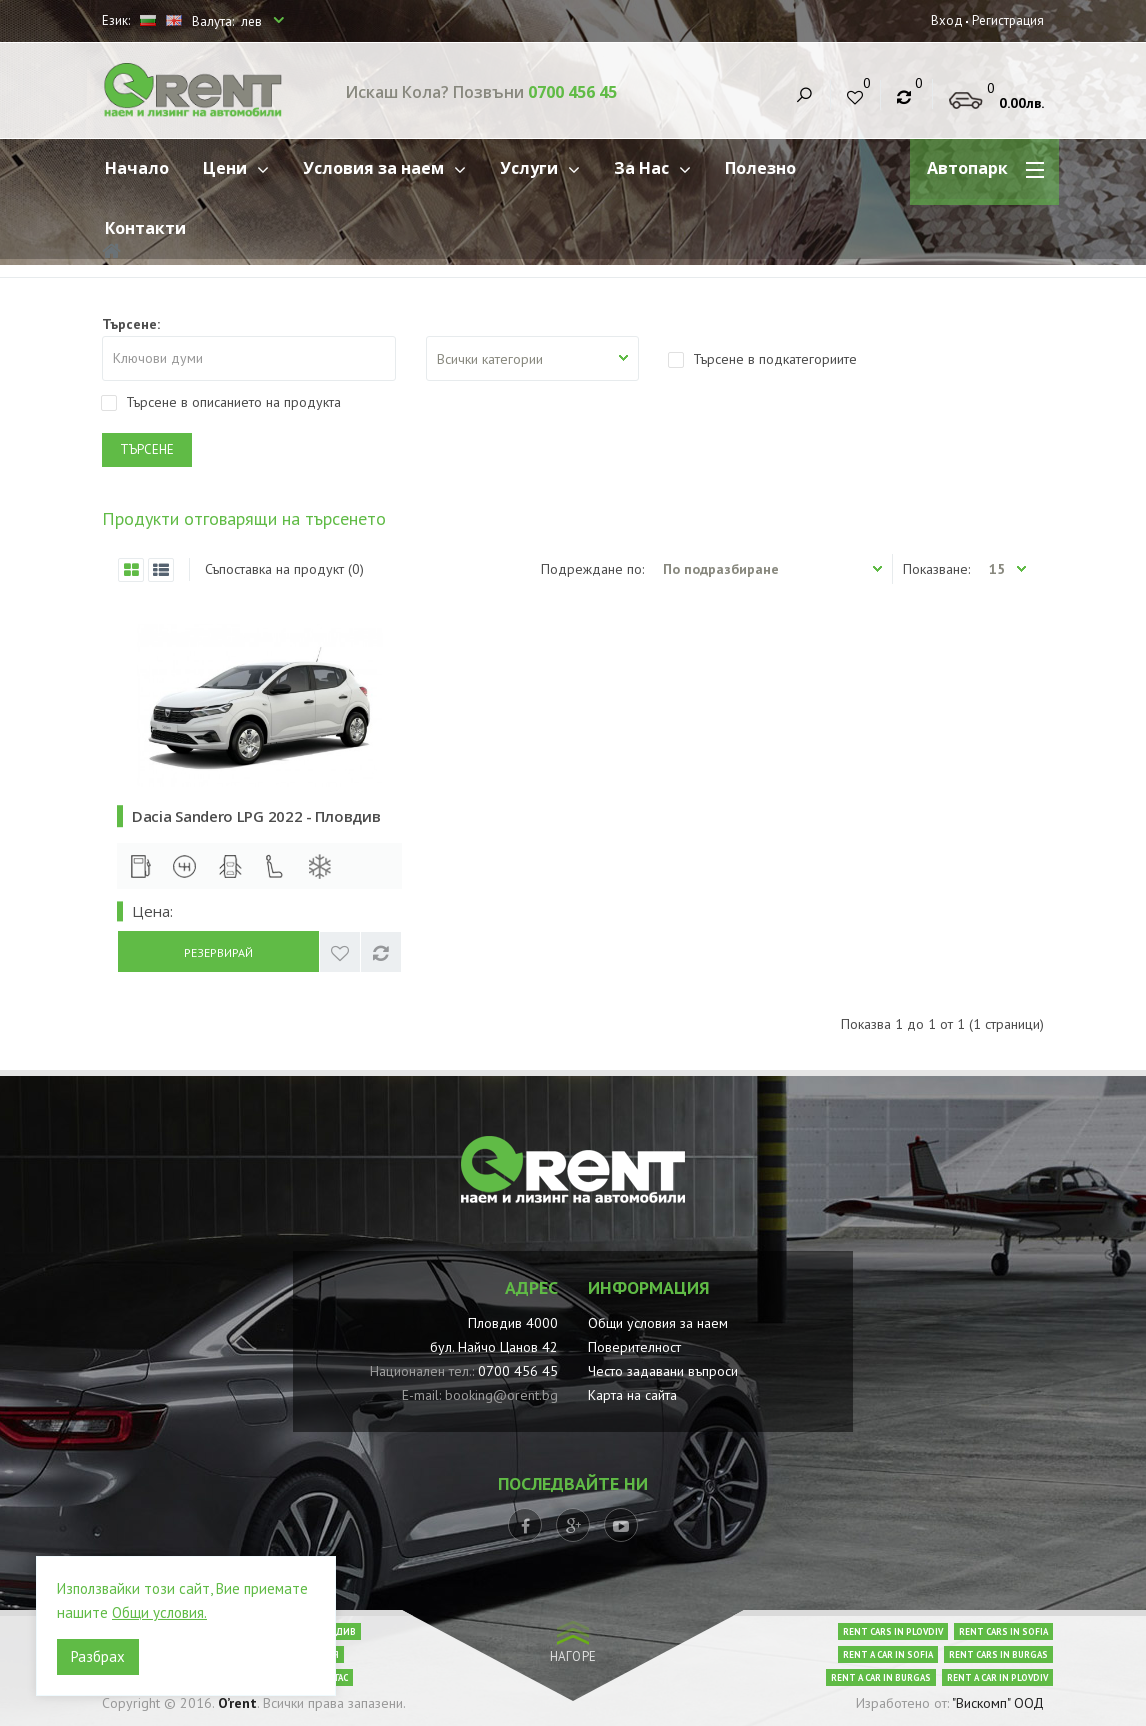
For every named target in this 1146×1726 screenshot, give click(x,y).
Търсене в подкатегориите (763, 359)
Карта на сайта (632, 1395)
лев (253, 21)
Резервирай (218, 952)
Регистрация (1008, 20)
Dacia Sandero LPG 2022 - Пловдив (256, 816)
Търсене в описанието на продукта (221, 402)
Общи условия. (159, 1612)
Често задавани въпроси (663, 1371)
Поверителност (634, 1347)
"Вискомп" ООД (998, 1703)
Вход (947, 20)
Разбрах (98, 1656)
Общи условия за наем (658, 1323)
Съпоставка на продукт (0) (284, 569)
